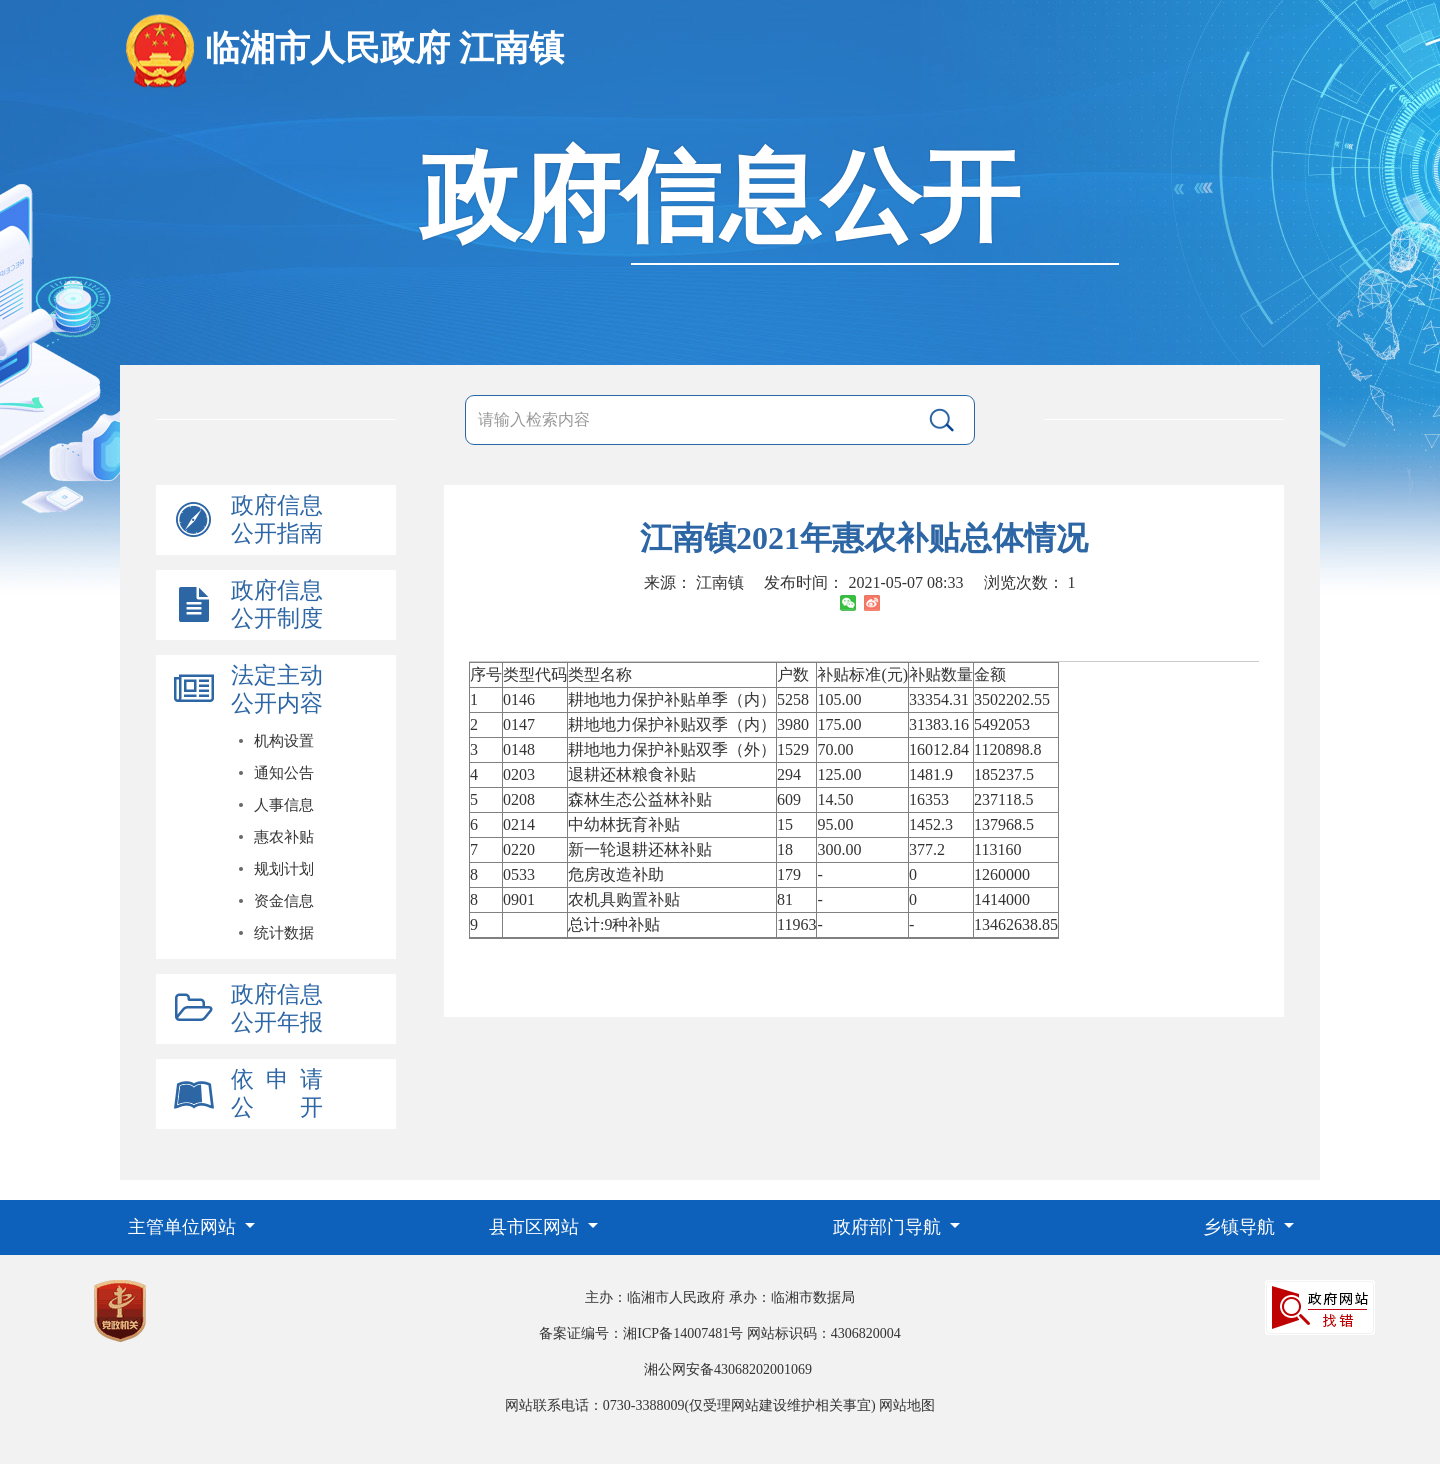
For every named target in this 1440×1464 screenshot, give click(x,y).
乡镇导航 (1241, 1227)
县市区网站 (536, 1227)
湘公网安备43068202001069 (728, 1369)
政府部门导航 (889, 1227)
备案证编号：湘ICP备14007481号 (641, 1333)
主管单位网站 (184, 1227)
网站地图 (907, 1405)
